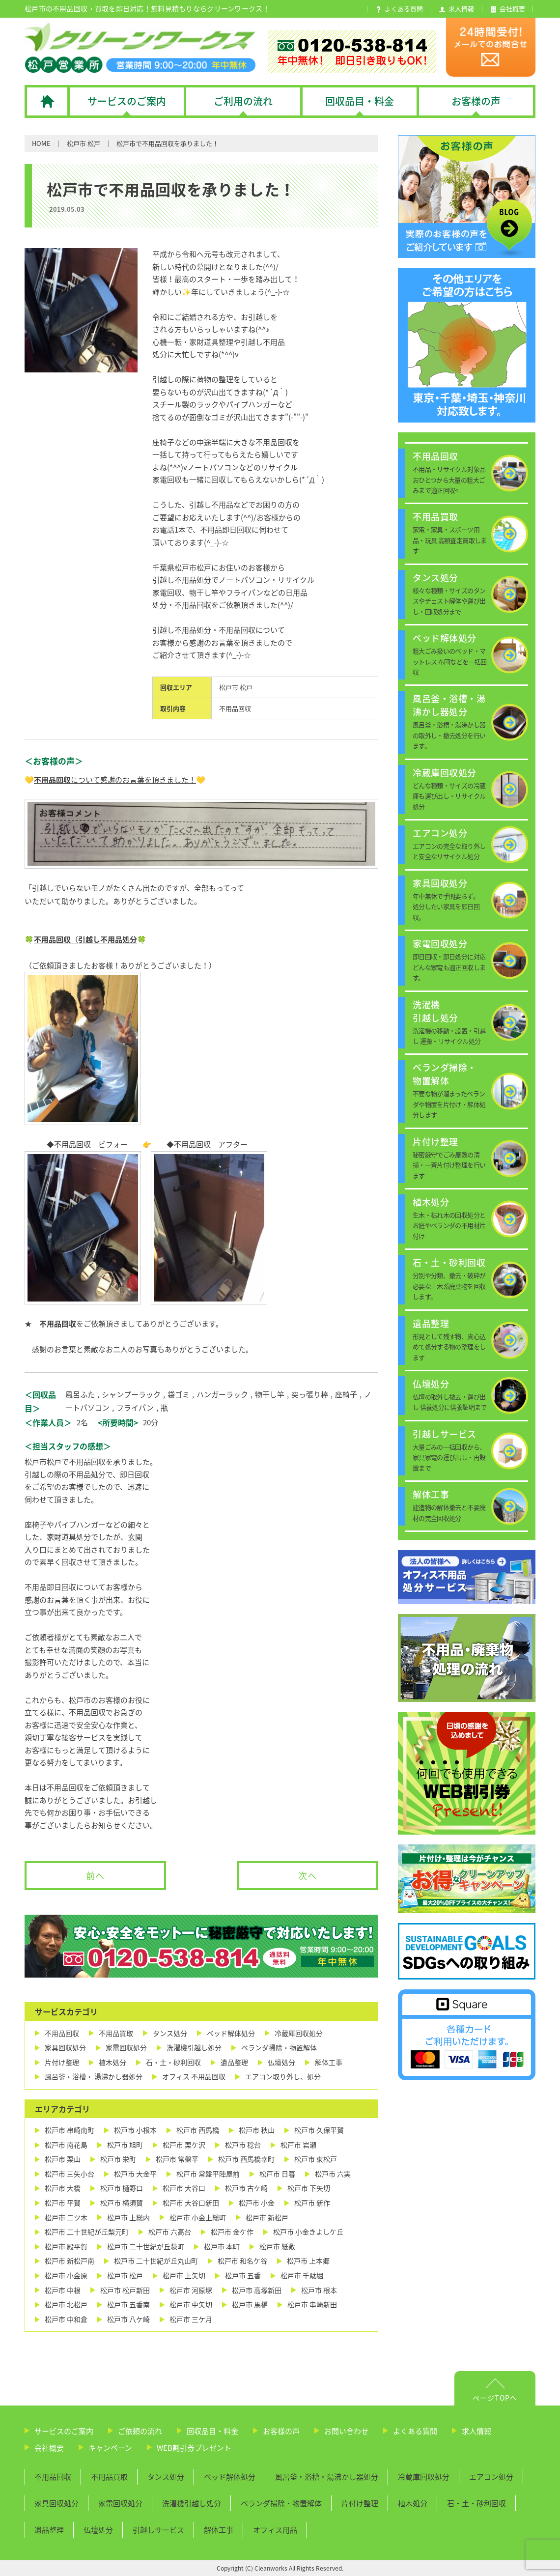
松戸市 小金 (257, 2203)
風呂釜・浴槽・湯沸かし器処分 (326, 2476)
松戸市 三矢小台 (69, 2174)
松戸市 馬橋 (250, 2304)
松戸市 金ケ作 (232, 2231)
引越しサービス (158, 2529)
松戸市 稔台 (243, 2145)
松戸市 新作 (312, 2203)
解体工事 (328, 2062)
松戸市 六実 (333, 2174)
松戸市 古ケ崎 (246, 2188)
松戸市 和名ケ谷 (242, 2260)
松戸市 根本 (319, 2290)
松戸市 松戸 (83, 143)
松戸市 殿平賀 (66, 2246)
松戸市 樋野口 (121, 2188)
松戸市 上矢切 (184, 2275)
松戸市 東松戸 (315, 2159)
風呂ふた (80, 1394)
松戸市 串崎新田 (312, 2304)
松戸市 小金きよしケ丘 (308, 2231)
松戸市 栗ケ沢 (184, 2145)
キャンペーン (110, 2447)
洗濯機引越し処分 (194, 2047)
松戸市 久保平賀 (319, 2130)
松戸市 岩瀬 (298, 2145)
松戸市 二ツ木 (66, 2217)
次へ (307, 1875)
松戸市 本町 (222, 2246)
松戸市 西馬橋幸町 (246, 2159)
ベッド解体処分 (231, 2033)
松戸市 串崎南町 (69, 2130)
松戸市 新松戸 (267, 2217)
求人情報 (476, 2431)
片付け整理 (62, 2062)
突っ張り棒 (309, 1394)
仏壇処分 (281, 2062)
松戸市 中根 (63, 2290)
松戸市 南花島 (66, 2145)
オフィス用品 (275, 2529)
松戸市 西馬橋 (197, 2130)
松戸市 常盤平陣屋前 (208, 2174)
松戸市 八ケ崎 (128, 2319)
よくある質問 (415, 2431)
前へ (95, 1875)
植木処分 (112, 2062)
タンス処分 (170, 2033)
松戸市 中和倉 (66, 2319)
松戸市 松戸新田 (125, 2290)
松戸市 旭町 (125, 2145)
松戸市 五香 (243, 2275)
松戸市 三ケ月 (190, 2319)
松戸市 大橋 (63, 2188)
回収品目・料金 (212, 2431)
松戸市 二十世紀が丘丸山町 (156, 2260)
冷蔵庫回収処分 (299, 2033)
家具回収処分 (65, 2047)
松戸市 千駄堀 (301, 2275)
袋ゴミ (179, 1394)
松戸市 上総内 (128, 2217)
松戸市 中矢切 (190, 2304)
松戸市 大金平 (135, 2174)
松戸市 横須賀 (121, 2203)
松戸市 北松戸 (66, 2304)
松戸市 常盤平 (177, 2159)
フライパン (135, 1407)
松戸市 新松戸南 (69, 2260)
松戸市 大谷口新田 (191, 2203)
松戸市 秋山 (257, 2130)
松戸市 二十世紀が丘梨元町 (87, 2231)
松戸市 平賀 (63, 2203)
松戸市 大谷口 (184, 2188)
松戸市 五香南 (128, 2304)
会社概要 (49, 2447)
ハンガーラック (222, 1394)
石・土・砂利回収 (173, 2062)
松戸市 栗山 (63, 2159)
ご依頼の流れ (140, 2431)
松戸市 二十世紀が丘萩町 (145, 2246)
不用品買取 (116, 2033)
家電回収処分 (126, 2047)
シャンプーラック (131, 1394)
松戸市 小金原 (66, 2275)
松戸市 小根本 (135, 2130)
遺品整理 (234, 2062)
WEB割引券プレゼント (194, 2447)
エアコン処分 (491, 2476)
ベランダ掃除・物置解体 (279, 2047)
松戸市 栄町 (118, 2159)
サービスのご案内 (63, 2431)
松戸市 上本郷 (308, 2260)
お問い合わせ (346, 2431)
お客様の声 (281, 2431)
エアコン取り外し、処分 (283, 2076)
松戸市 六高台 (169, 2231)
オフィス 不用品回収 (193, 2076)
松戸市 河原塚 (190, 2290)
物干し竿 (269, 1394)
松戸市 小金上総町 (197, 2217)
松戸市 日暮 (277, 2174)
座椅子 (346, 1394)
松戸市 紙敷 (277, 2246)
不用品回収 (235, 708)
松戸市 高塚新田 (256, 2290)
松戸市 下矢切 (308, 2188)
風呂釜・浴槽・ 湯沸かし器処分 (93, 2076)
